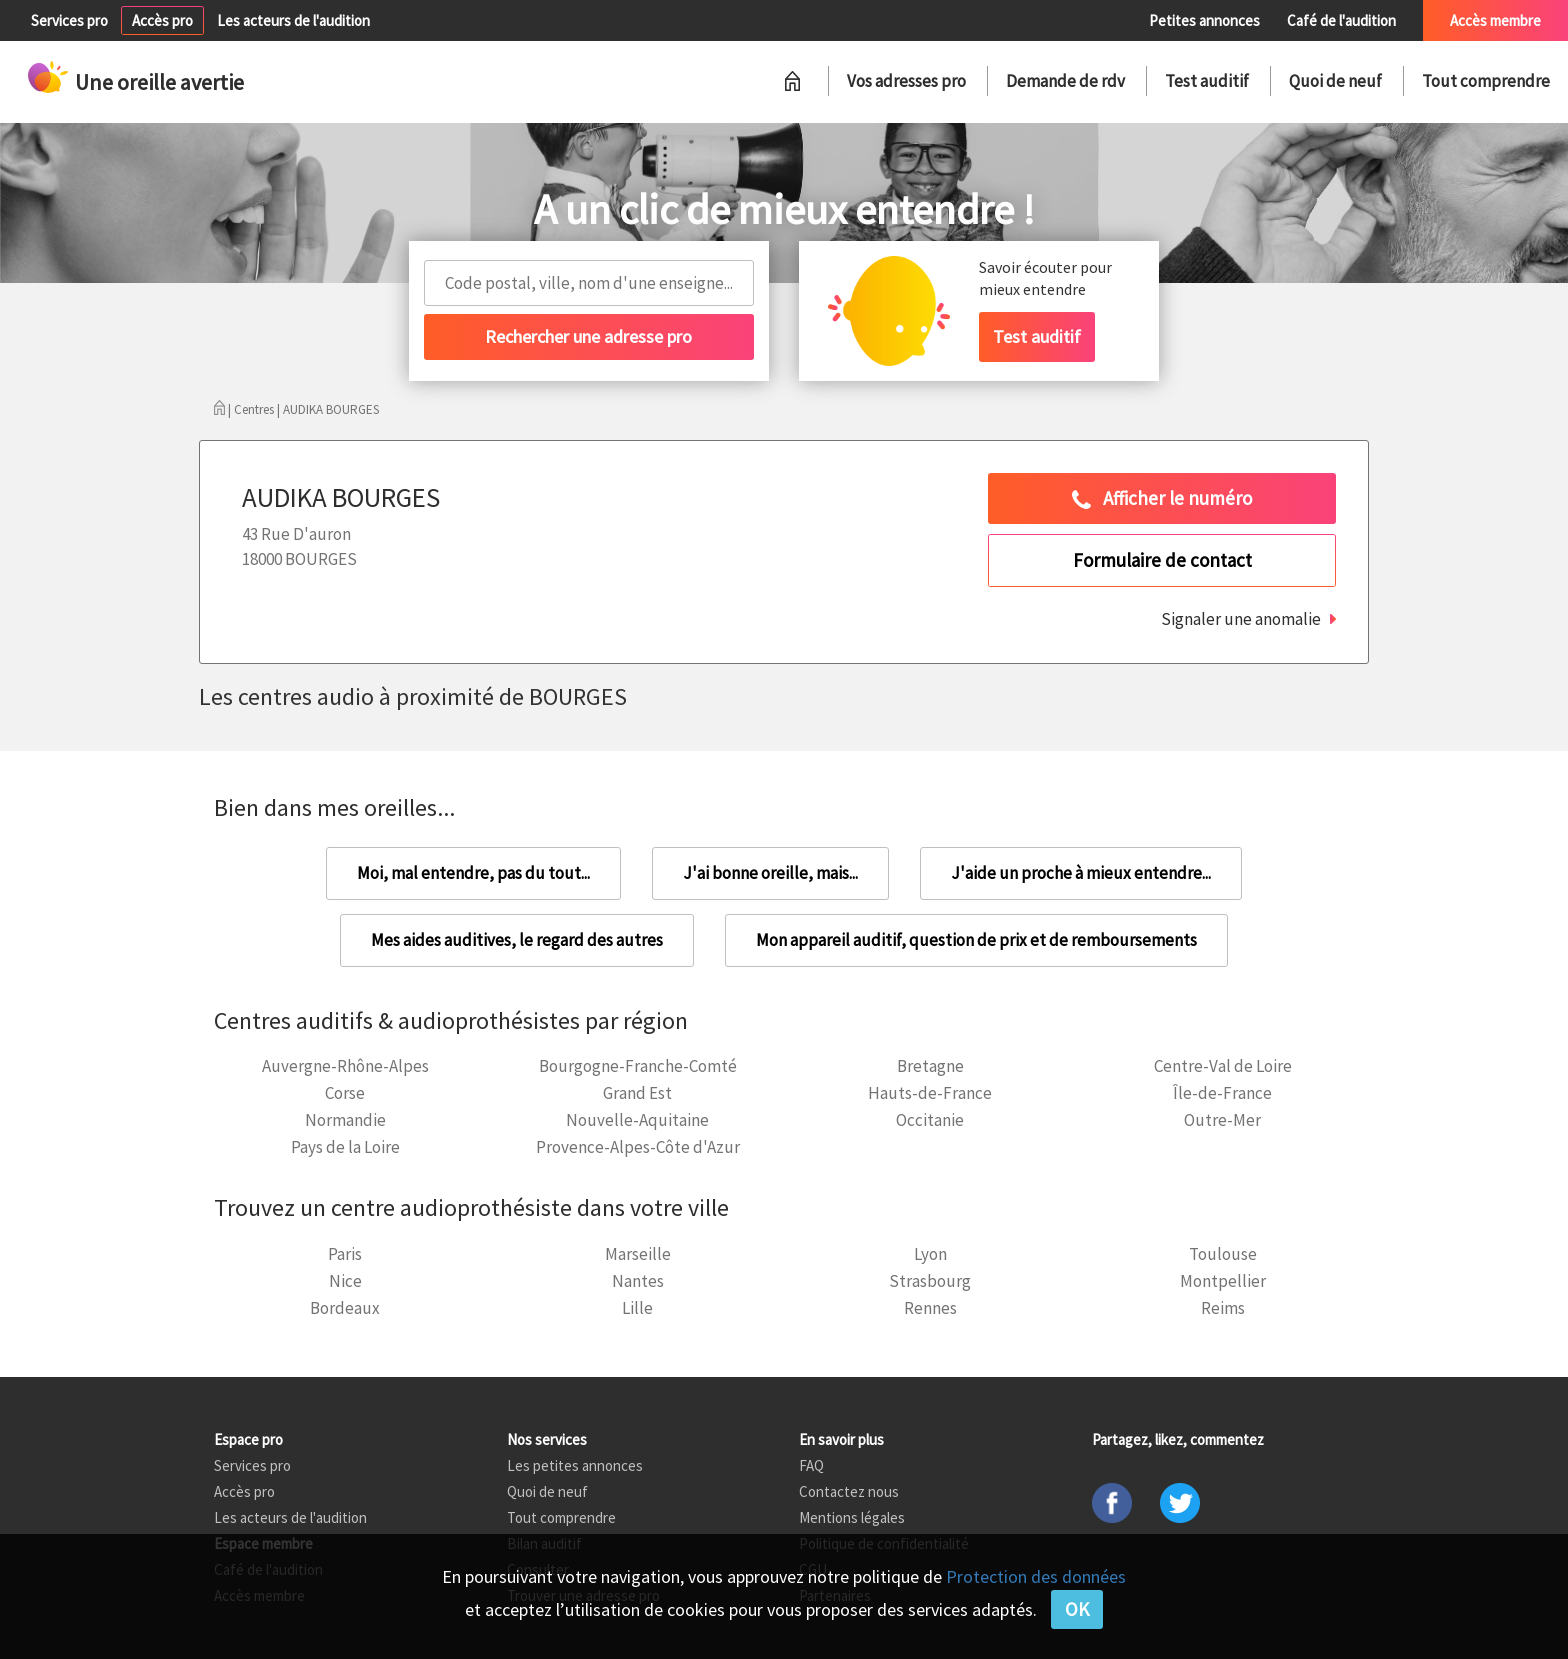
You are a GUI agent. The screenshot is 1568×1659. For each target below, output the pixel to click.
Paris (345, 1254)
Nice (345, 1281)
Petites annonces (1204, 20)
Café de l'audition (1341, 20)
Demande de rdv (1065, 81)
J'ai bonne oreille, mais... (770, 873)
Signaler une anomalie (1241, 619)
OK (1077, 1609)
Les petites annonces (575, 1465)
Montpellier (1223, 1281)
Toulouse (1223, 1254)
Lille (637, 1308)
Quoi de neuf (1335, 81)
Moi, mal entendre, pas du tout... (473, 873)
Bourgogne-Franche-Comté (638, 1066)
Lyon (930, 1254)
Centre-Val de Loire (1223, 1066)
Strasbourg (930, 1281)
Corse (345, 1093)
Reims (1223, 1308)
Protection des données (1036, 1576)
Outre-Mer (1222, 1120)
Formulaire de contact (1162, 560)
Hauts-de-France (930, 1093)
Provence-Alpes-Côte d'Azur (638, 1147)
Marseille (638, 1254)
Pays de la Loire (345, 1147)
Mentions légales (852, 1517)
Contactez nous (849, 1491)
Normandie (345, 1120)
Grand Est (637, 1093)
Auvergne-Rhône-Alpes (345, 1066)
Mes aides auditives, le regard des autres (517, 940)
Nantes (638, 1281)
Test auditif (1207, 81)
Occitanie (930, 1120)
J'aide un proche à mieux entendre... (1081, 873)
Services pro (69, 20)
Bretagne (930, 1066)
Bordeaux (345, 1308)
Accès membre (1495, 20)
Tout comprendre (1486, 81)
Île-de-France (1222, 1093)
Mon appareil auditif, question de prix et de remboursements (976, 940)
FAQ (811, 1465)
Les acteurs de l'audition (293, 20)
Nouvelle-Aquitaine (637, 1120)
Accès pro (162, 20)
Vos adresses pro (906, 81)
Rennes (930, 1308)
